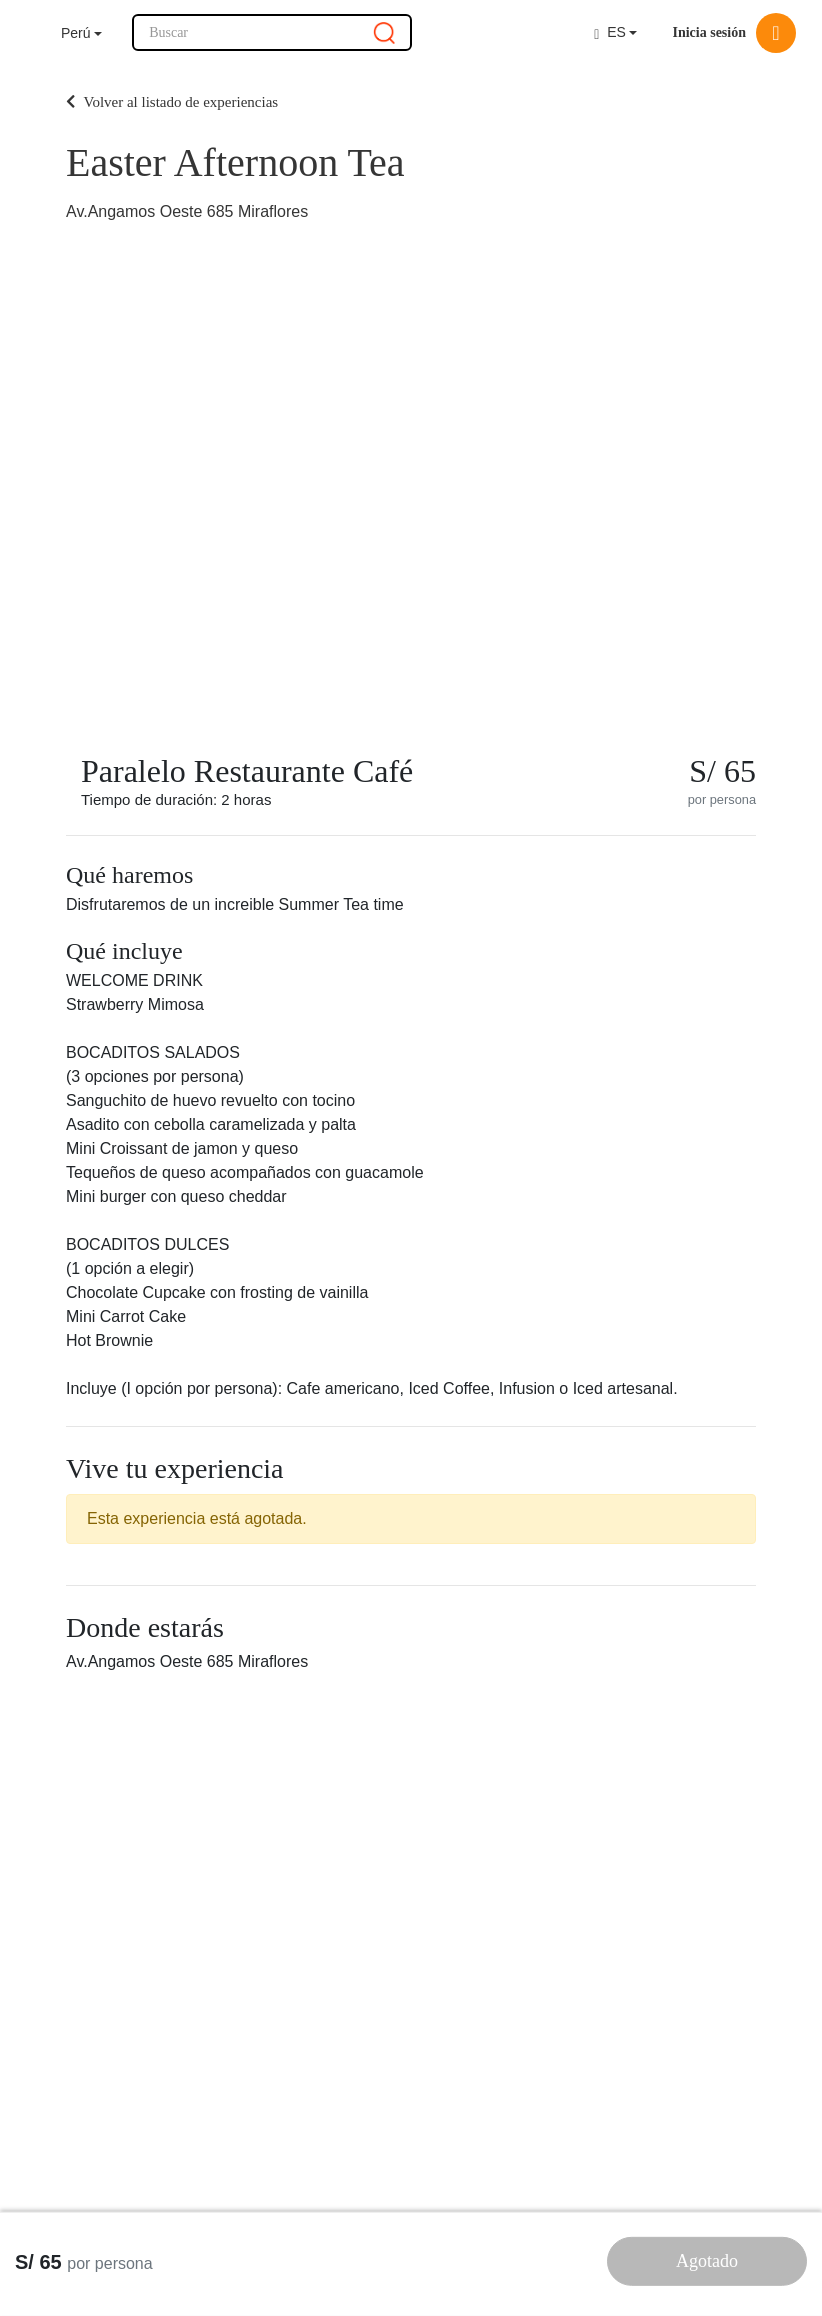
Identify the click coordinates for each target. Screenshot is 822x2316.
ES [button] (610, 32)
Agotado (707, 2261)
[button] (81, 33)
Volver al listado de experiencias (172, 102)
